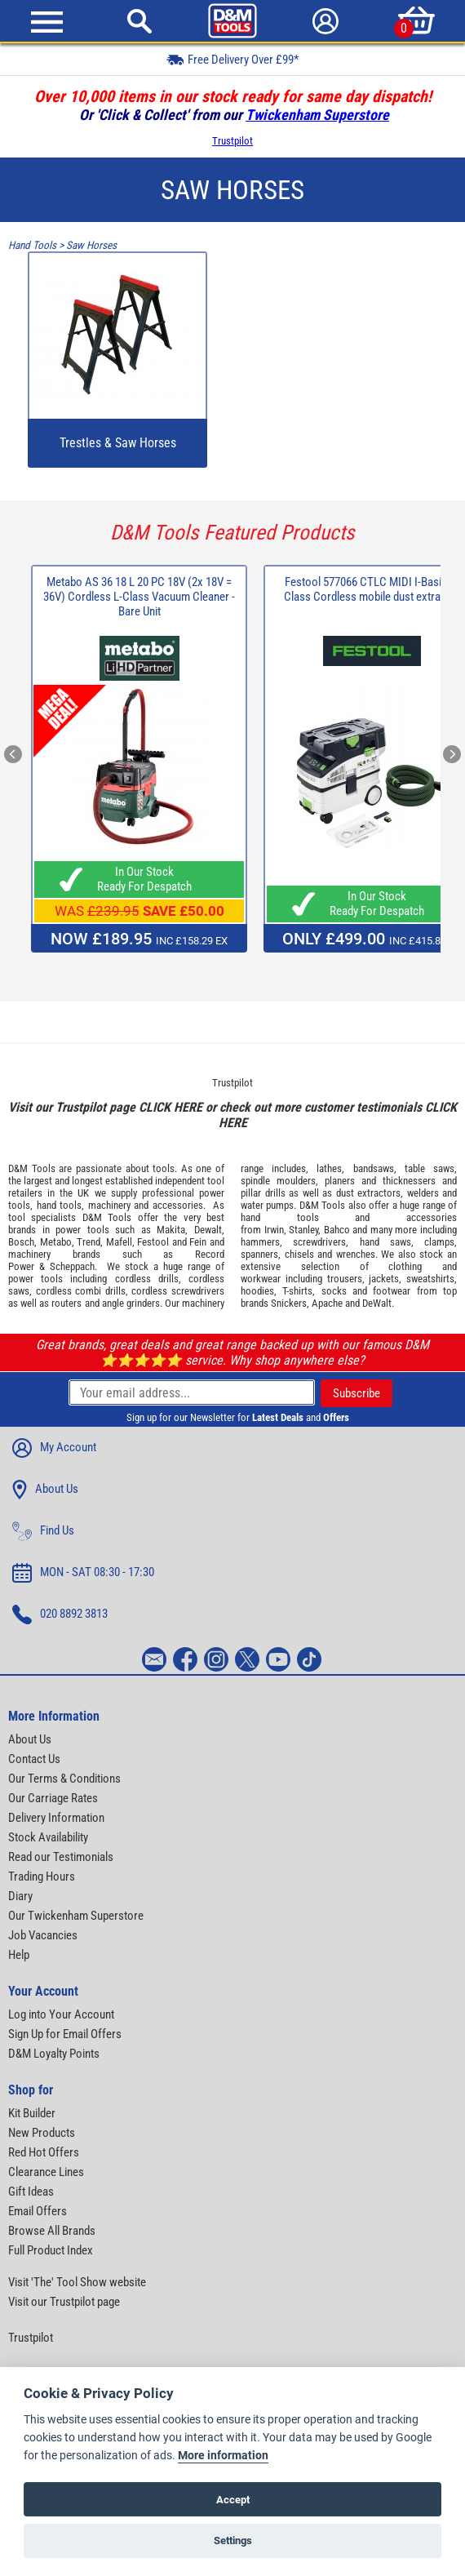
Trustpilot (232, 141)
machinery (109, 1205)
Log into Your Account (61, 2014)
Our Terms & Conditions (64, 1778)
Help (18, 1955)
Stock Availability (48, 1837)
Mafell (119, 1242)
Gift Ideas (31, 2191)
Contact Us (34, 1759)
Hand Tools (32, 245)
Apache (327, 1303)
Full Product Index (50, 2250)
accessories (178, 1205)
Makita (171, 1230)
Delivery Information (56, 1817)
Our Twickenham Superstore (76, 1915)
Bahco (337, 1230)
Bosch (21, 1242)
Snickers (289, 1303)
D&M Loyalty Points (54, 2053)
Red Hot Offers (43, 2152)
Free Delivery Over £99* (232, 59)
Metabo (56, 1242)
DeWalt (377, 1303)
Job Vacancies (43, 1935)
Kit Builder (31, 2113)
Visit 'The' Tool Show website (77, 2282)
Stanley (303, 1230)
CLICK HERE (170, 1107)
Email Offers (37, 2211)
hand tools (59, 1205)
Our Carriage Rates (53, 1798)
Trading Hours (41, 1876)
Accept (233, 2500)
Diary (20, 1896)
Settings (233, 2540)
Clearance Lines (46, 2172)
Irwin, (275, 1230)
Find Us (43, 1531)
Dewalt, (209, 1230)
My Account (54, 1448)
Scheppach (72, 1266)
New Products (41, 2132)
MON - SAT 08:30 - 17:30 (83, 1573)
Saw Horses (91, 245)
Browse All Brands (51, 2230)
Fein (197, 1242)
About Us (45, 1489)
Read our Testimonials (60, 1857)
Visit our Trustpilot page (64, 2301)
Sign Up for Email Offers (65, 2034)
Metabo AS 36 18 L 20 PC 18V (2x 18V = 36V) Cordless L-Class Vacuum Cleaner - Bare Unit (139, 597)
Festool (153, 1242)
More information (223, 2456)
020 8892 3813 (60, 1614)
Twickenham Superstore (317, 114)
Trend (88, 1242)
